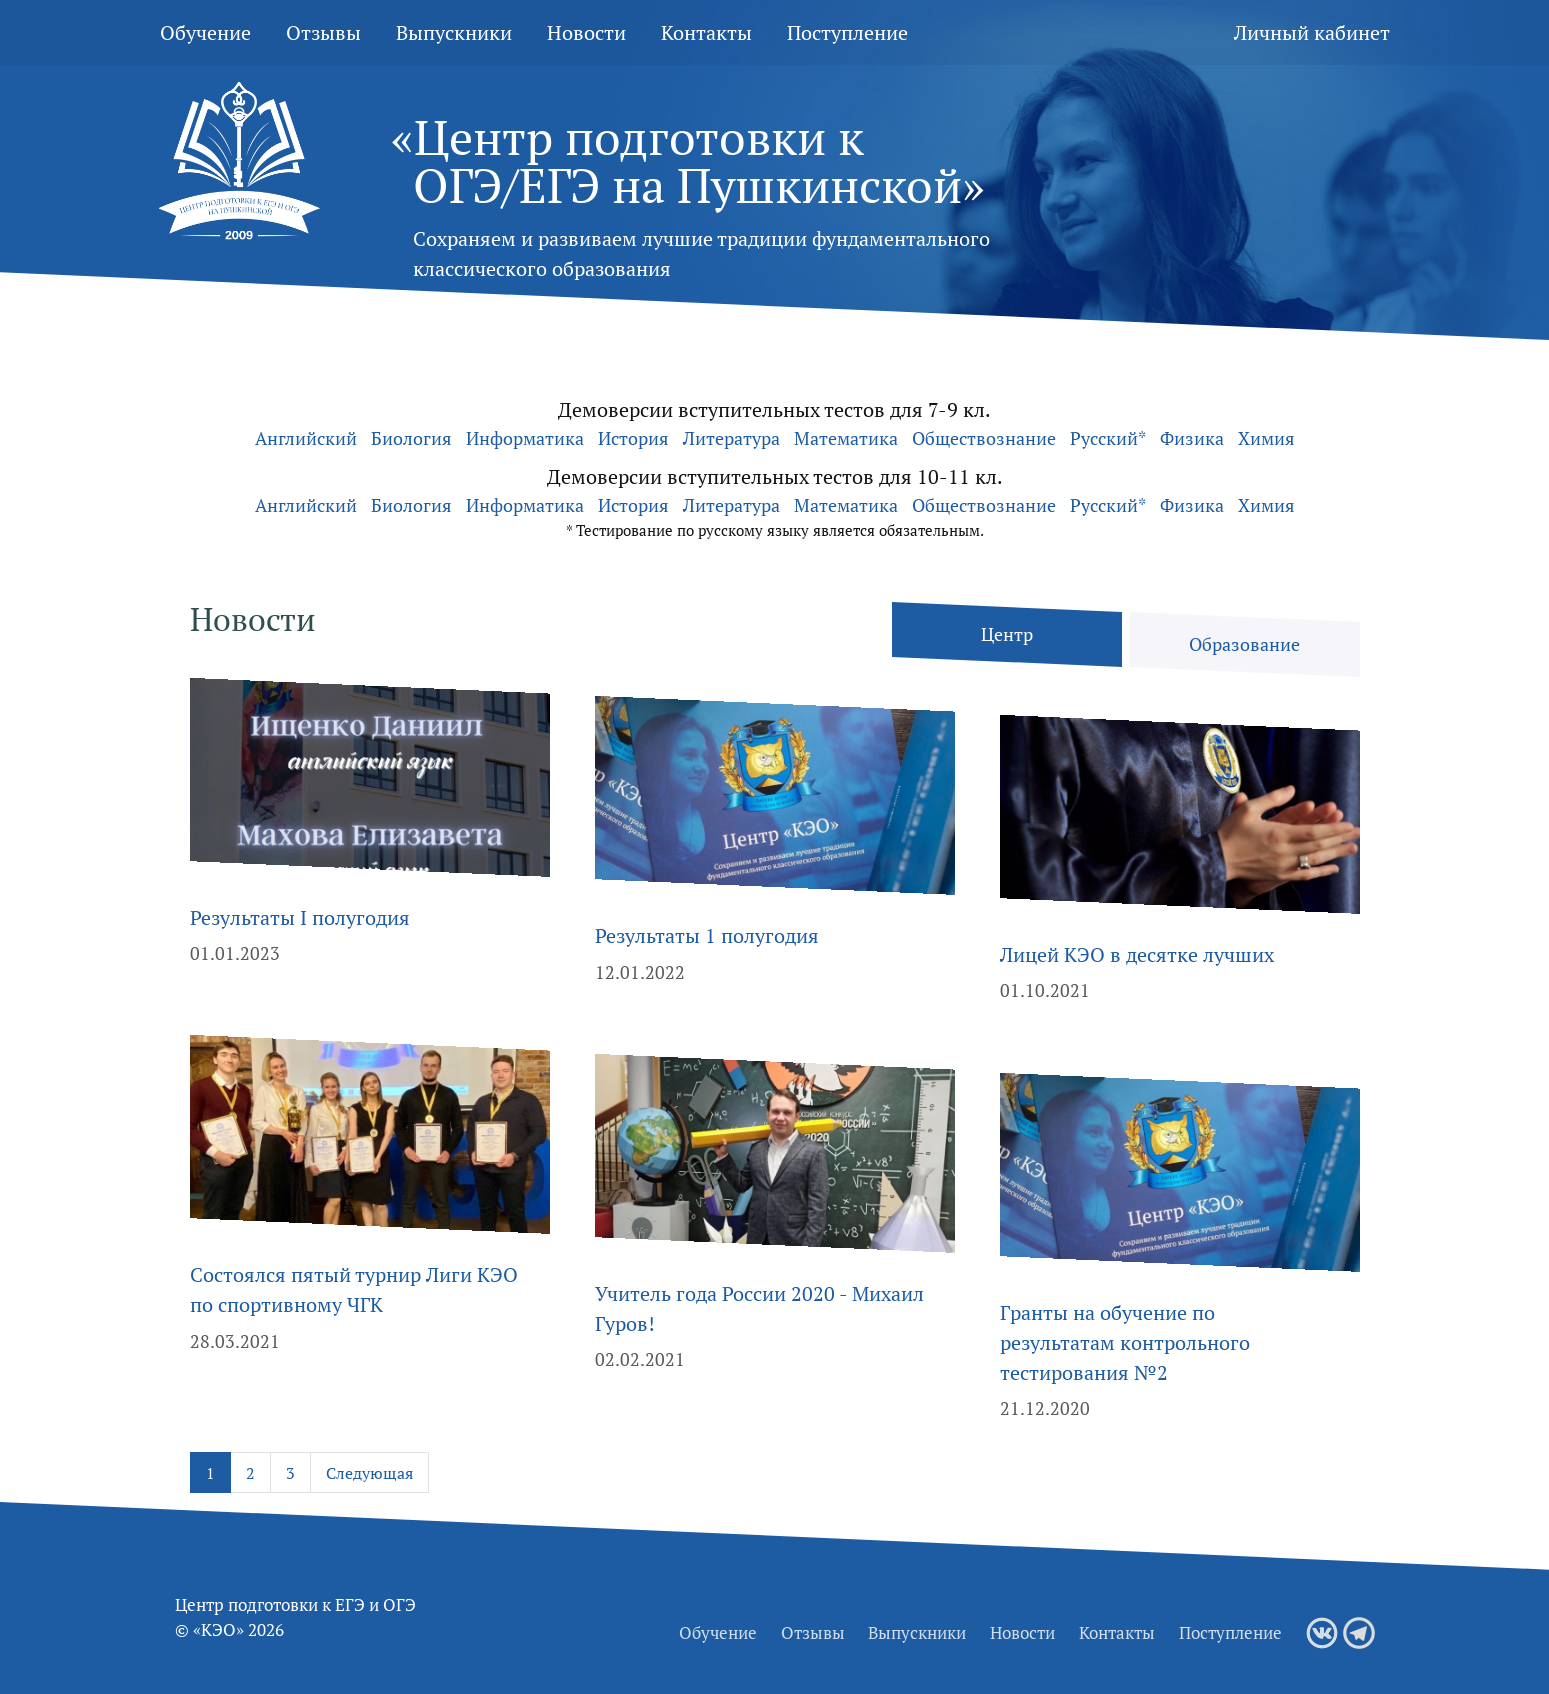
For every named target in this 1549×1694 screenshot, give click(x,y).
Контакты (706, 32)
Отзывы (323, 32)
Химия (1266, 438)
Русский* (1108, 438)
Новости (586, 32)
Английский (306, 438)
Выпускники (454, 32)
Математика (846, 438)
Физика (1192, 438)
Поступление (847, 32)
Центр (1007, 634)
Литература (731, 438)
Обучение (205, 32)
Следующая (369, 1473)
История (633, 438)
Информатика (525, 438)
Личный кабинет (1312, 32)
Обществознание (984, 438)
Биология (411, 438)
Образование (1244, 644)
